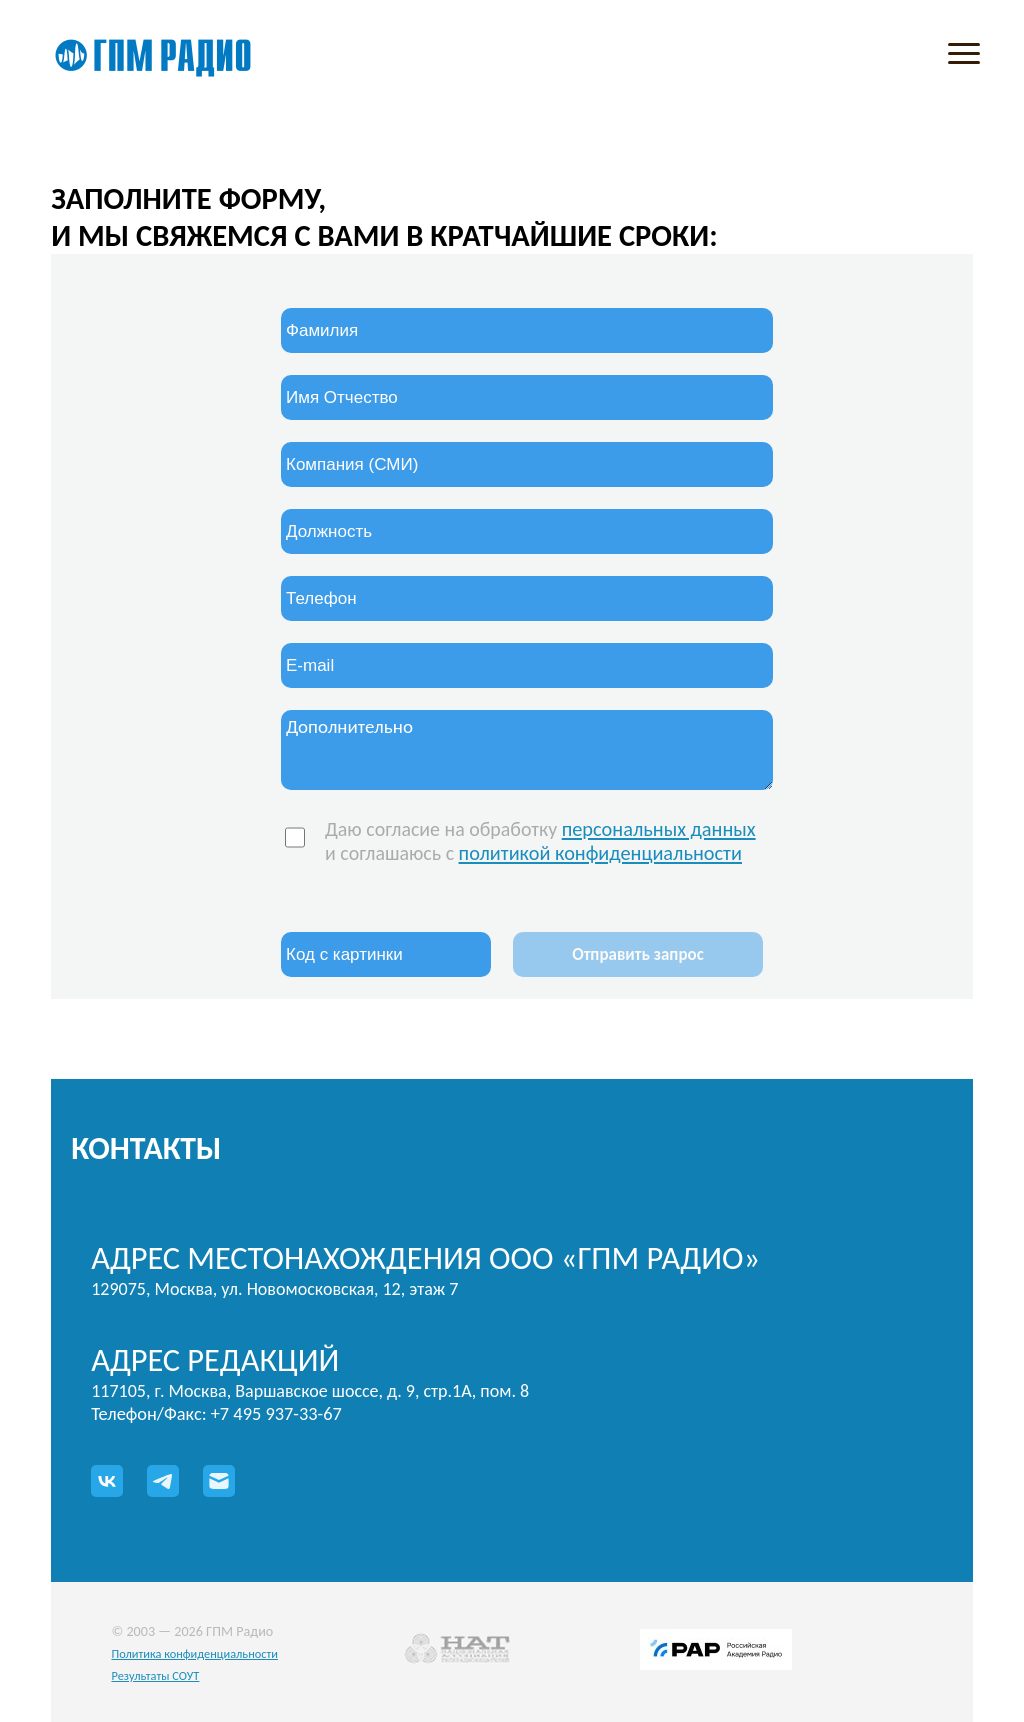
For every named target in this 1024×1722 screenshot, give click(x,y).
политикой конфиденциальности (600, 853)
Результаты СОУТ (155, 1675)
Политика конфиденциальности (194, 1653)
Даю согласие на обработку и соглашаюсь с (540, 841)
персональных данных (659, 829)
